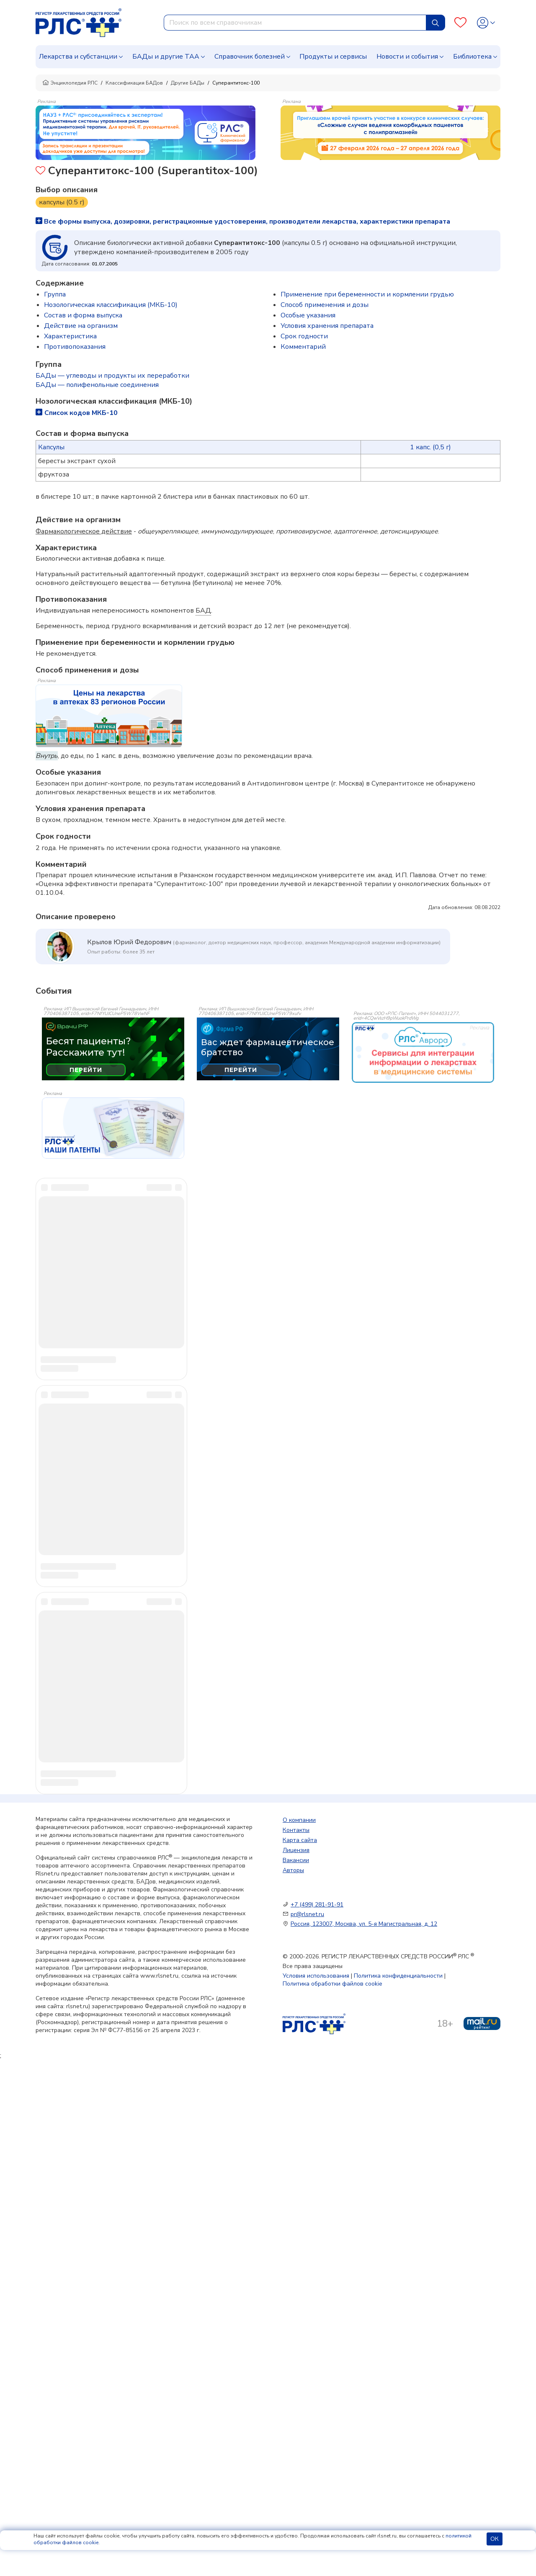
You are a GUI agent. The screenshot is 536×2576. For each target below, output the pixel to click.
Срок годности (304, 336)
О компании (299, 1825)
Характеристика (70, 336)
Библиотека (472, 56)
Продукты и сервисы (333, 56)
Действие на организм (81, 325)
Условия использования (316, 1981)
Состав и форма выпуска (83, 315)
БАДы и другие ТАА (165, 56)
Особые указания (308, 315)
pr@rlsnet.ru (307, 1919)
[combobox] (295, 23)
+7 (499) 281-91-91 (317, 1910)
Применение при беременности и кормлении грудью (367, 294)
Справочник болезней (249, 56)
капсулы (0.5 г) (62, 202)
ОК (494, 2539)
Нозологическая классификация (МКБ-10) (111, 304)
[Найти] (435, 23)
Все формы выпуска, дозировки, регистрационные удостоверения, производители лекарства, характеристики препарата (243, 221)
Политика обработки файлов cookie (332, 1989)
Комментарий (303, 346)
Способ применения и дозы (324, 304)
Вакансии (296, 1865)
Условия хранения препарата (327, 325)
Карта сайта (300, 1845)
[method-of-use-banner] (145, 132)
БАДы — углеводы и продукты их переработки (112, 375)
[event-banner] (423, 1052)
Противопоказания (75, 346)
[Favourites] (460, 23)
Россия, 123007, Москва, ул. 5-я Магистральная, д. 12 (364, 1929)
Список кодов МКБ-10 (77, 412)
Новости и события (407, 56)
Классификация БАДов (134, 83)
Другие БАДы (187, 83)
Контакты (296, 1835)
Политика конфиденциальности (398, 1981)
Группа (55, 294)
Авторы (293, 1875)
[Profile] (486, 22)
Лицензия (296, 1855)
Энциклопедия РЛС (70, 83)
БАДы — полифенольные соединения (97, 384)
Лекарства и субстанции (78, 56)
